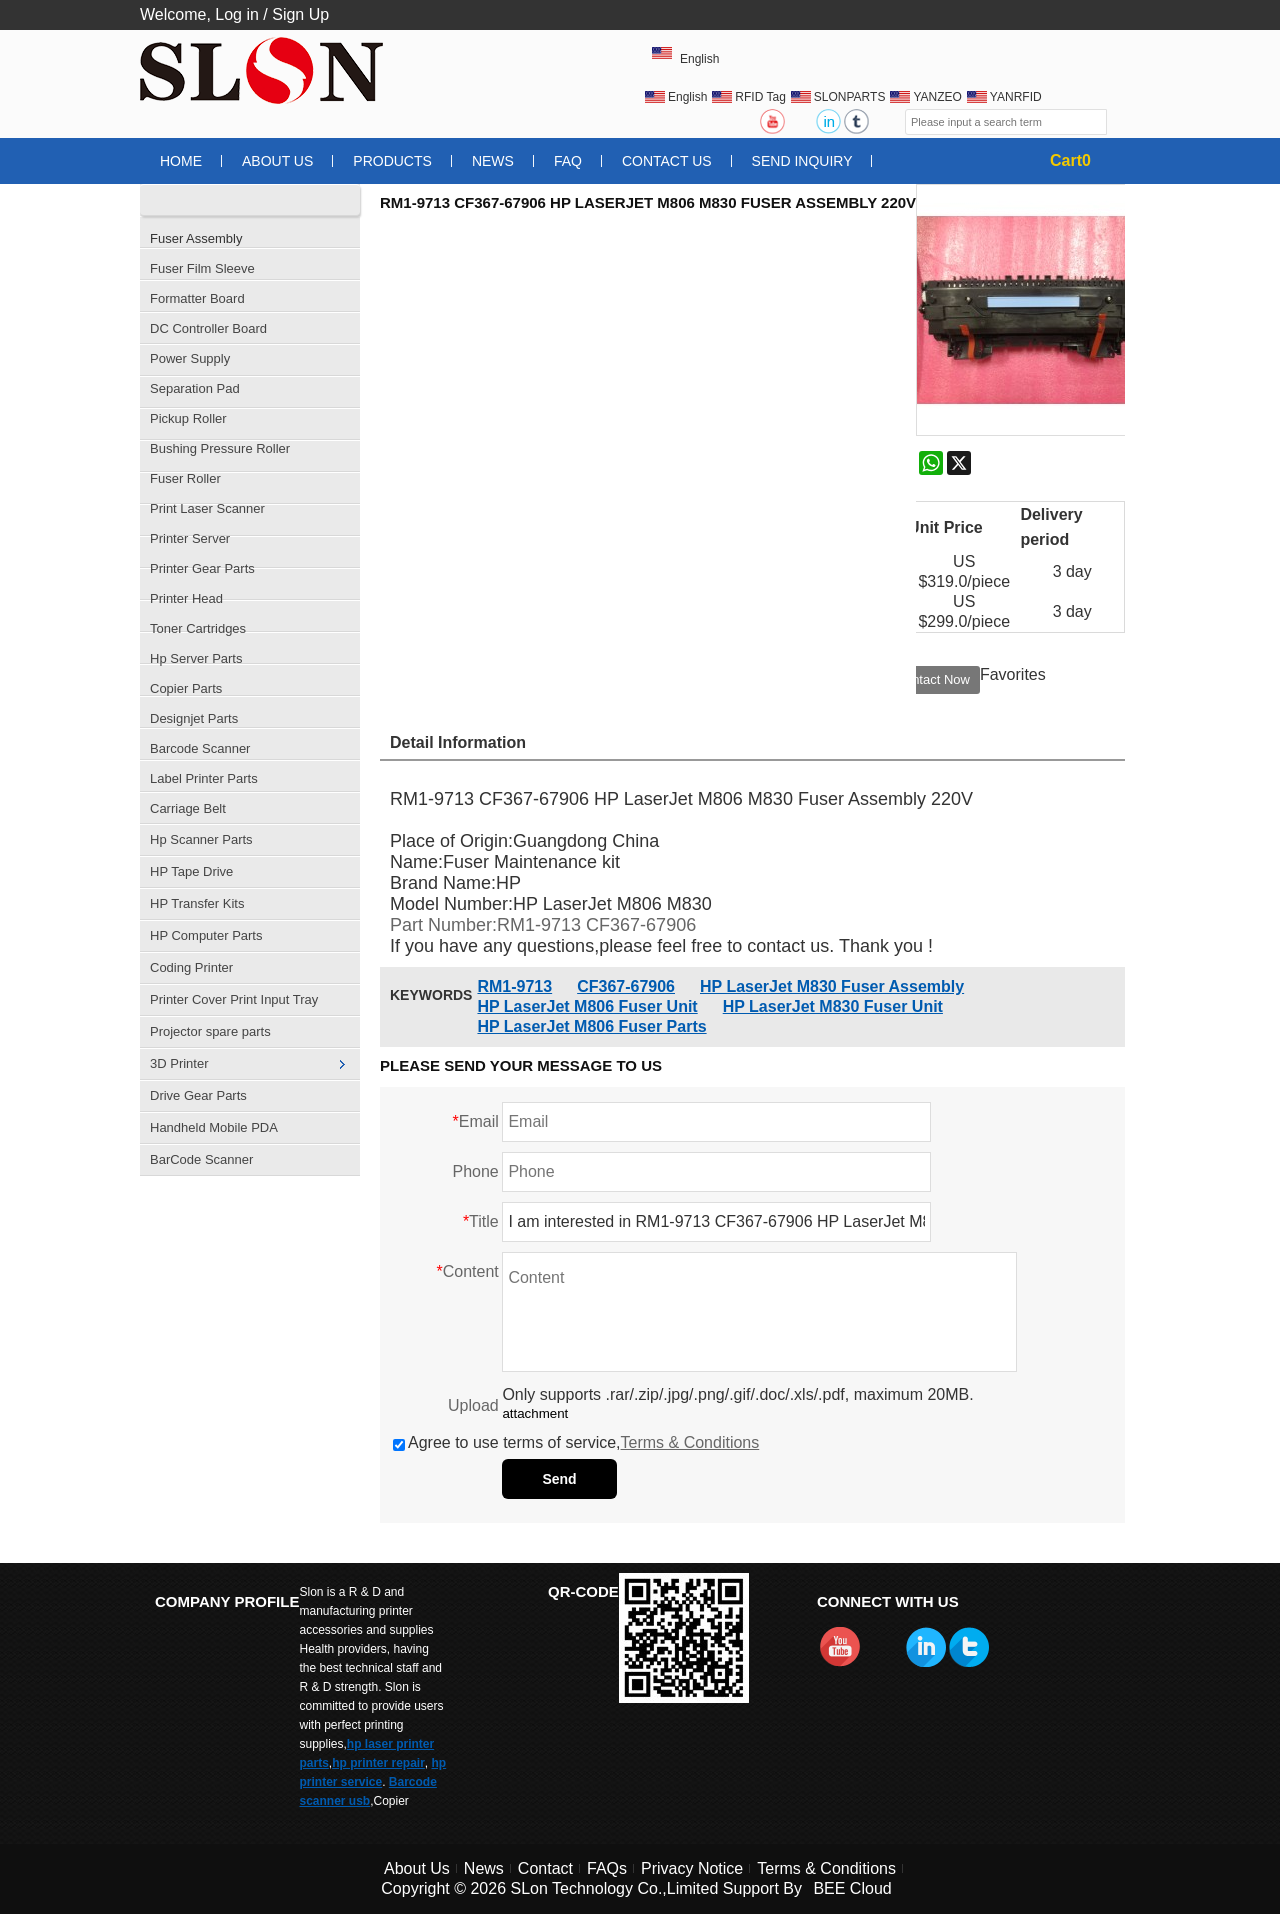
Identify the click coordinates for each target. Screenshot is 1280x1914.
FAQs (607, 1868)
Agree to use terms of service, (576, 1442)
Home (181, 161)
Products (392, 161)
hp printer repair (378, 1763)
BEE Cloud (852, 1888)
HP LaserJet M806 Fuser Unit (587, 1006)
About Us (277, 161)
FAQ (568, 161)
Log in (237, 14)
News (493, 161)
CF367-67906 (626, 986)
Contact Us (667, 161)
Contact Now (933, 679)
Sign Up (300, 14)
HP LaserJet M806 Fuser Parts (591, 1026)
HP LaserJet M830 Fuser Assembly (832, 986)
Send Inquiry (802, 161)
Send (559, 1479)
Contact (545, 1868)
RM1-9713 (514, 986)
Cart (1070, 160)
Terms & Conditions (690, 1442)
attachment (535, 1413)
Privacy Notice (692, 1868)
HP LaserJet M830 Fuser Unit (833, 1006)
